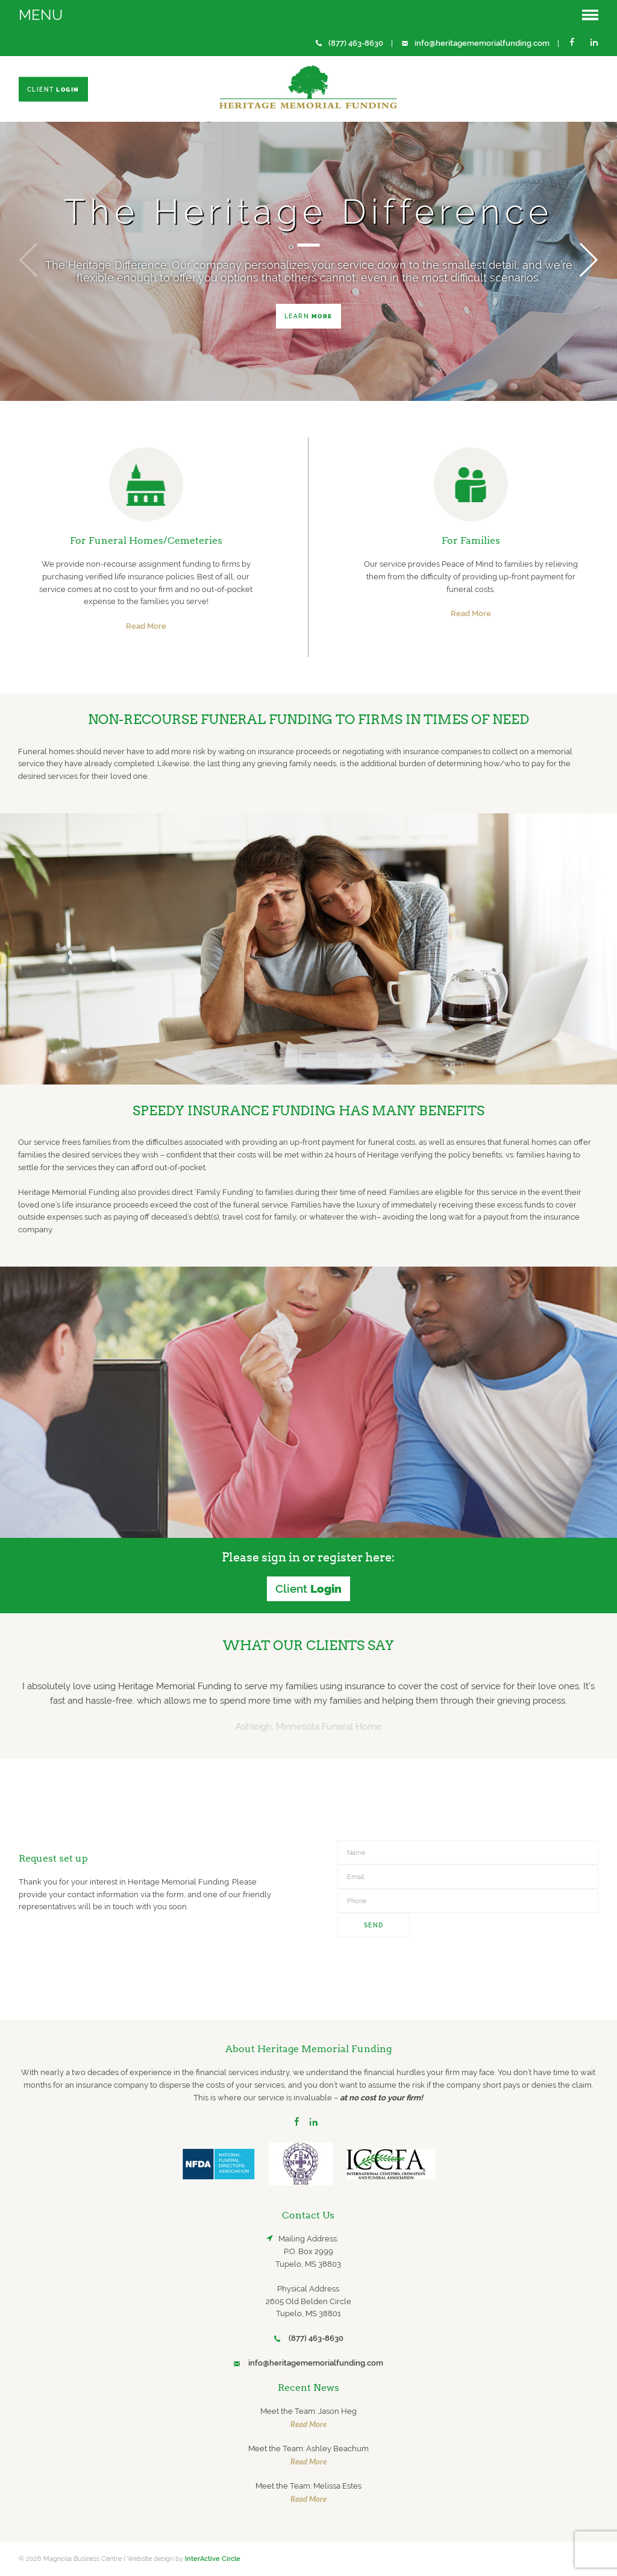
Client (53, 88)
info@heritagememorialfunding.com (482, 43)
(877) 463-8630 (355, 43)
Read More (146, 626)
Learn (308, 316)
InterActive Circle (212, 2559)
